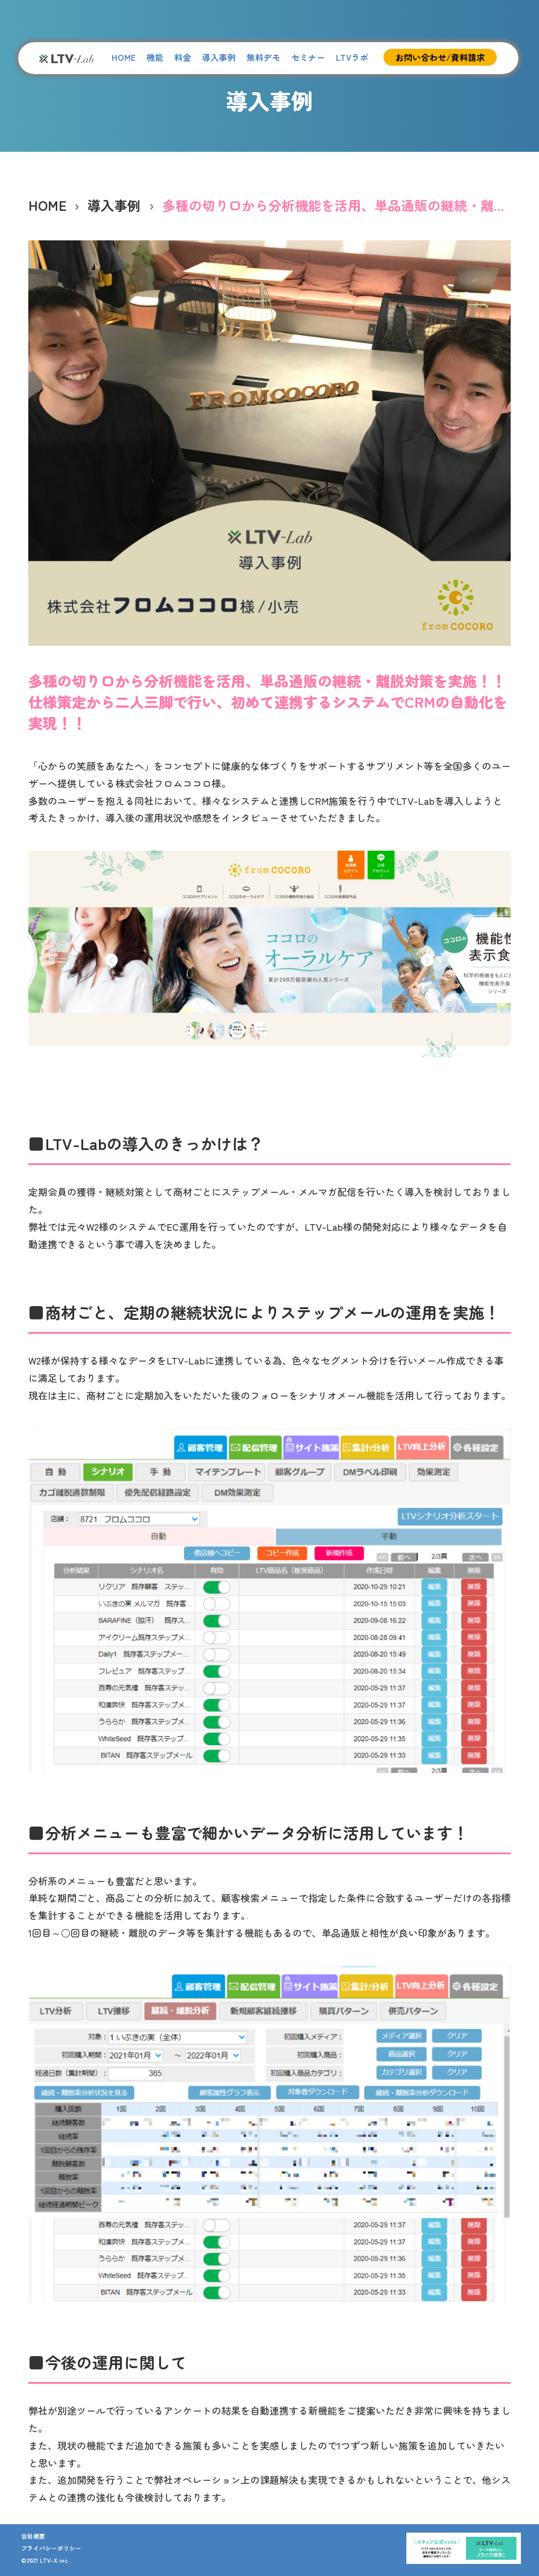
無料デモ (263, 57)
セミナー (308, 57)
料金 (182, 57)
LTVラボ (352, 57)
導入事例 (219, 57)
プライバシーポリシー (51, 2548)
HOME (124, 57)
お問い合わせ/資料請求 (440, 57)
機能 (155, 57)
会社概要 (33, 2535)
